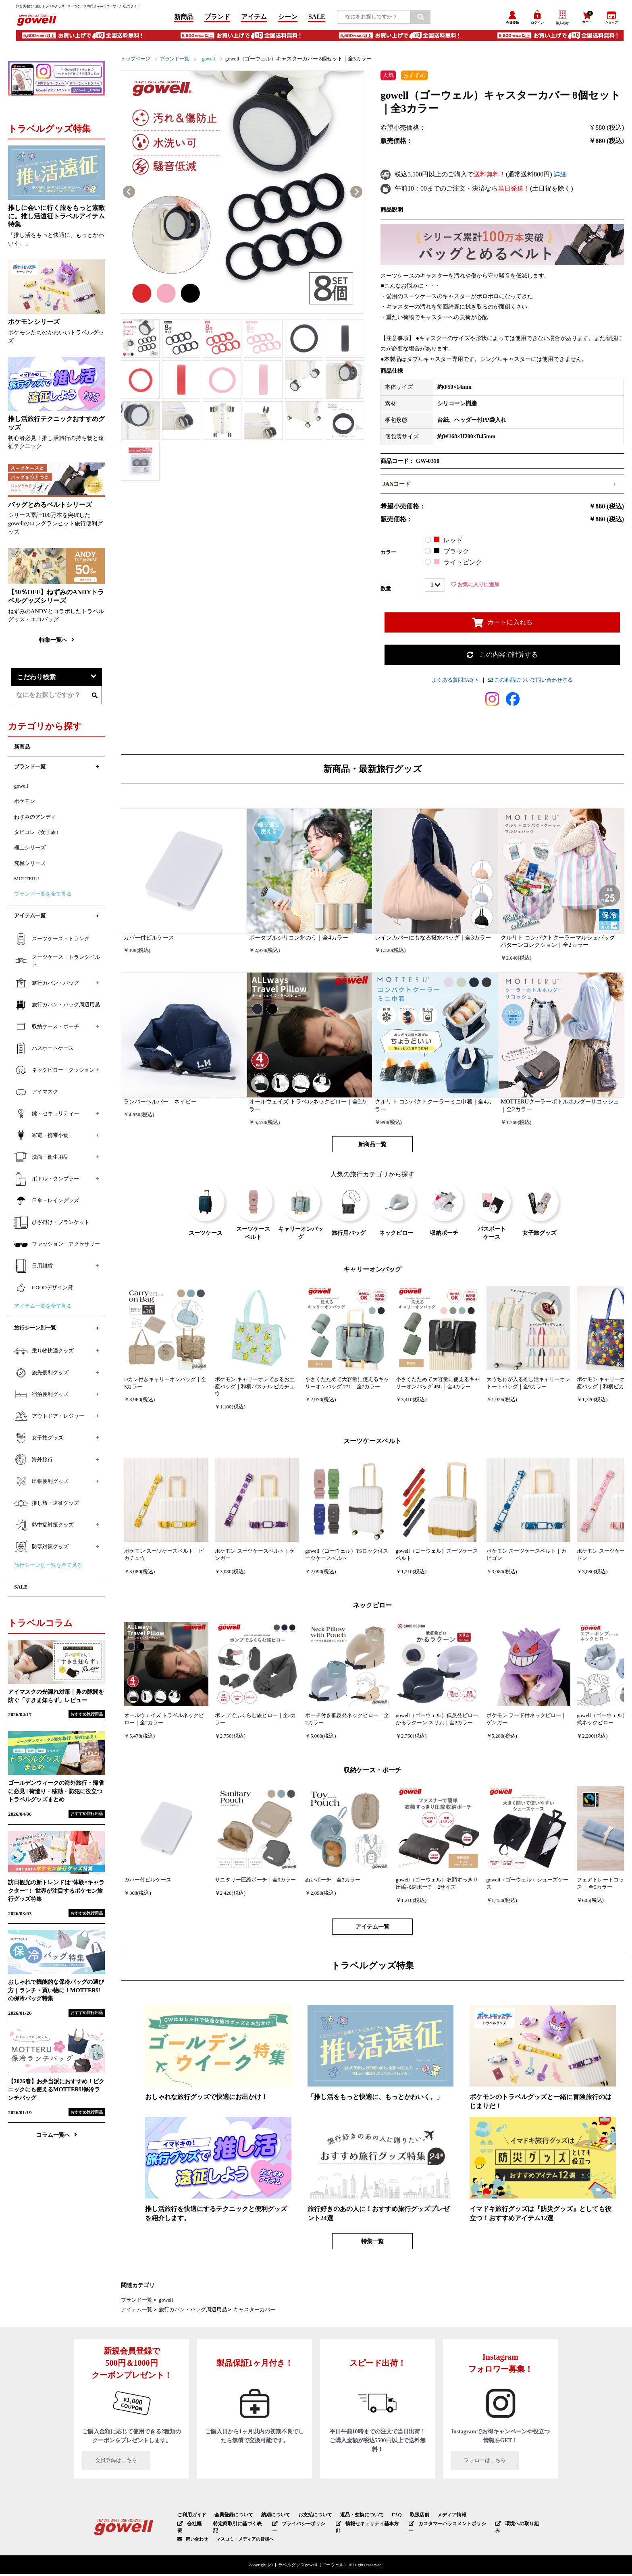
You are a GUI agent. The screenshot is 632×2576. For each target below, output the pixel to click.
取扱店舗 (403, 2517)
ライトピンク (458, 564)
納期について (269, 2517)
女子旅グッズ (38, 1440)
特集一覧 (372, 2244)
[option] (242, 195)
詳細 (560, 177)
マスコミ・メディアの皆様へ (245, 2533)
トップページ (136, 61)
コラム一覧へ (56, 2137)
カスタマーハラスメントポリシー (439, 2525)
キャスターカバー (254, 2312)
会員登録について (229, 2517)
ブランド (217, 18)
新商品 (183, 18)
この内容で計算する (502, 657)
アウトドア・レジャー (49, 1418)
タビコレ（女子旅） (37, 835)
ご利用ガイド (190, 2517)
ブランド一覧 (178, 61)
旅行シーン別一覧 (35, 1331)
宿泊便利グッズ (41, 1397)
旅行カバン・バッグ (46, 986)
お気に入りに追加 (475, 587)
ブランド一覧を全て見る (43, 897)
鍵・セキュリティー (46, 1116)
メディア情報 (433, 2517)
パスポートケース (44, 1051)
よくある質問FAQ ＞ (456, 683)
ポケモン (24, 804)
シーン (287, 18)
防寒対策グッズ (41, 1549)
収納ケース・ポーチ (46, 1029)
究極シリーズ (30, 866)
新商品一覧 (372, 1147)
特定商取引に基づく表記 (236, 2525)
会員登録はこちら (131, 2464)
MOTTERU (26, 881)
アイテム (254, 18)
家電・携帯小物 (41, 1138)
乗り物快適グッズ (44, 1353)
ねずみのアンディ (35, 819)
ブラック (451, 553)
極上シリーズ (30, 850)
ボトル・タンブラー (46, 1181)
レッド (448, 542)
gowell (214, 61)
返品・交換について (349, 2517)
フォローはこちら (500, 2464)
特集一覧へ (56, 642)
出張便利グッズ (41, 1484)
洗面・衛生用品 (41, 1160)
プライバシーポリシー (296, 2525)
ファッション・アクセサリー (57, 1247)
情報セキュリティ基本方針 (362, 2525)
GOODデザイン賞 (43, 1290)
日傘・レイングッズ (46, 1203)
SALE (316, 18)
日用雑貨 (33, 1269)
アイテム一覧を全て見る (43, 1309)
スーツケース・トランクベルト (57, 963)
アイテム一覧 (372, 1929)
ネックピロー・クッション (54, 1073)
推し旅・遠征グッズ (46, 1505)
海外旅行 (33, 1462)
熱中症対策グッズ (44, 1527)
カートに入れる (502, 625)
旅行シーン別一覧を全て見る (48, 1567)
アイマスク (36, 1094)
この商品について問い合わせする (530, 683)
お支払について (305, 2517)
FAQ (382, 2517)
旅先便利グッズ (41, 1375)
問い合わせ (197, 2533)
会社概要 (190, 2525)
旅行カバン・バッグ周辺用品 (193, 2312)
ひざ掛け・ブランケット (51, 1225)
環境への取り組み (507, 2525)
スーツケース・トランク (51, 941)
